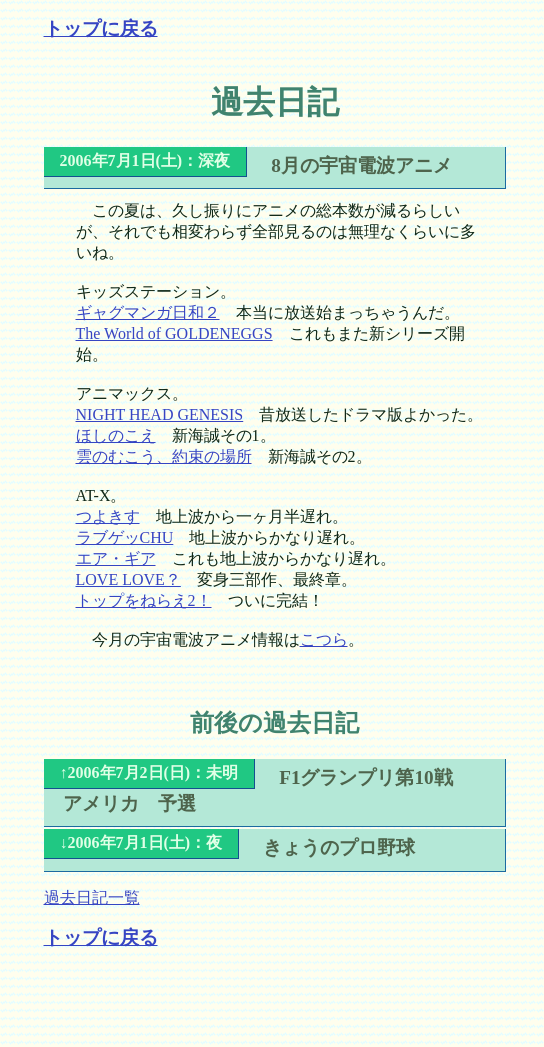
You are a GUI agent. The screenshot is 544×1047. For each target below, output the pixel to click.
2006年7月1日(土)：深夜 (145, 160)
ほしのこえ (116, 435)
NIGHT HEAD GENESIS (160, 414)
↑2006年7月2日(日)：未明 (149, 772)
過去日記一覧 (92, 897)
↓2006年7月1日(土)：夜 (141, 842)
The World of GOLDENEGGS (174, 333)
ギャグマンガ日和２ (148, 312)
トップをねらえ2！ (144, 600)
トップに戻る (101, 28)
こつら (324, 639)
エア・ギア (116, 558)
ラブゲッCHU (125, 537)
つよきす (108, 516)
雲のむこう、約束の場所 (164, 456)
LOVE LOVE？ (128, 579)
